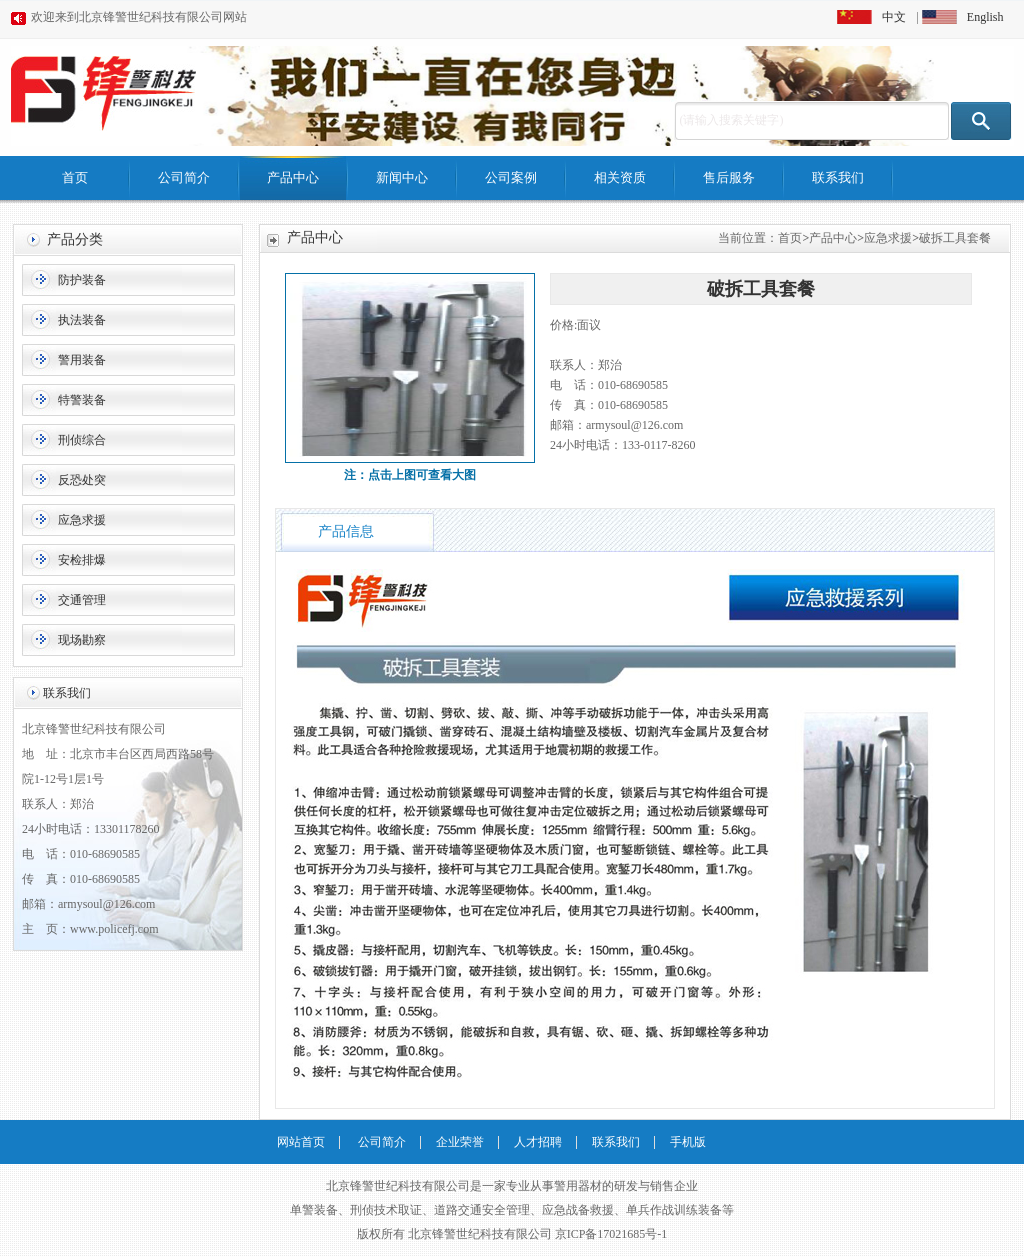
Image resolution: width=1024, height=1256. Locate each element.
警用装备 (82, 360)
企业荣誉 (460, 1142)
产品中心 (293, 177)
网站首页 (301, 1142)
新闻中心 (402, 177)
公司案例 (511, 177)
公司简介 (184, 177)
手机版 (688, 1142)
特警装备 (82, 400)
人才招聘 (538, 1142)
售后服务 (729, 177)
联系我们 (838, 177)
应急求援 (82, 520)
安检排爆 (82, 560)
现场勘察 (82, 640)
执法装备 (82, 320)
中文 (894, 17)
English (985, 17)
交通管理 (82, 600)
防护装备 (82, 280)
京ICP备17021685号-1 (611, 1234)
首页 (75, 177)
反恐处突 (82, 480)
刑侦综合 (82, 440)
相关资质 (620, 177)
